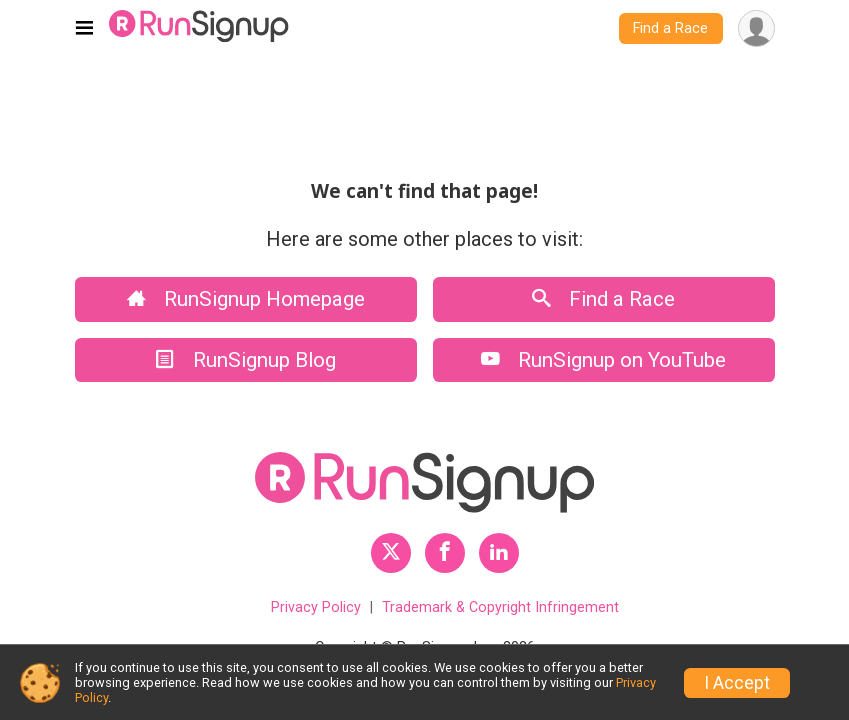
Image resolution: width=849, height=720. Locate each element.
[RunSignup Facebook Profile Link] (445, 553)
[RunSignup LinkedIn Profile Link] (499, 553)
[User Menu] (756, 28)
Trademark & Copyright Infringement (500, 607)
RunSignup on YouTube (603, 360)
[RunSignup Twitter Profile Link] (391, 553)
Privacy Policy (316, 607)
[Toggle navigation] (84, 29)
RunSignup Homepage (246, 299)
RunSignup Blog (246, 360)
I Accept (737, 683)
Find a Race (670, 28)
